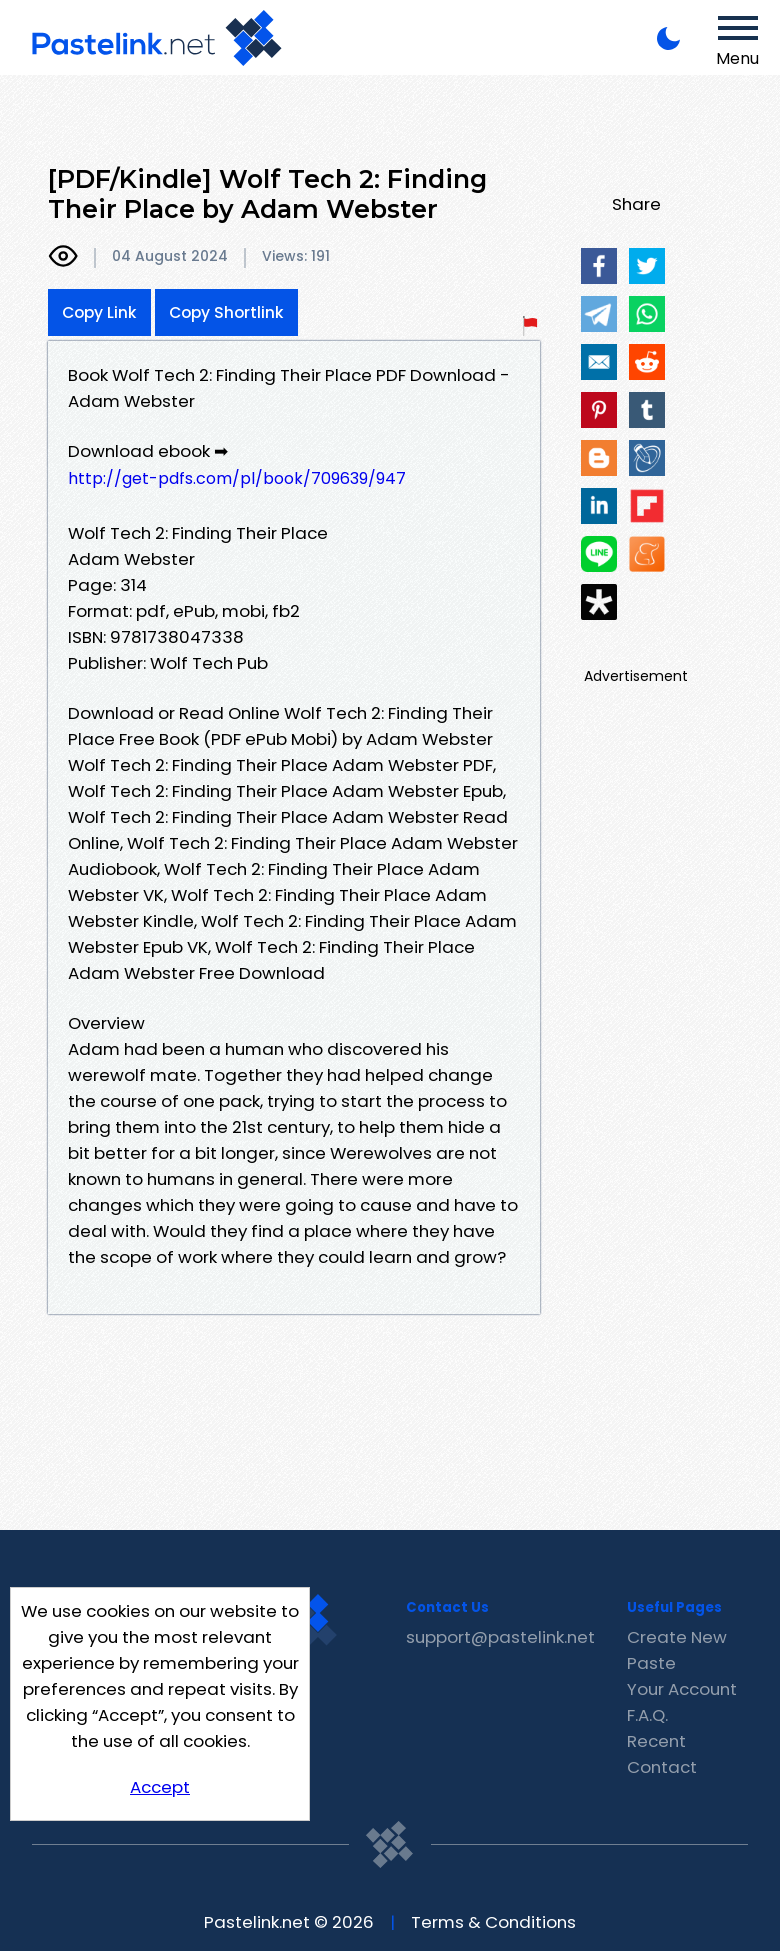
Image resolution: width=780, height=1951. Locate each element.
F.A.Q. (647, 1715)
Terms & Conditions (493, 1922)
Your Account (682, 1689)
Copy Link (99, 312)
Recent (656, 1741)
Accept (160, 1787)
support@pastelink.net (500, 1637)
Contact (662, 1767)
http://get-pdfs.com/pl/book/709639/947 (237, 478)
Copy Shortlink (226, 312)
